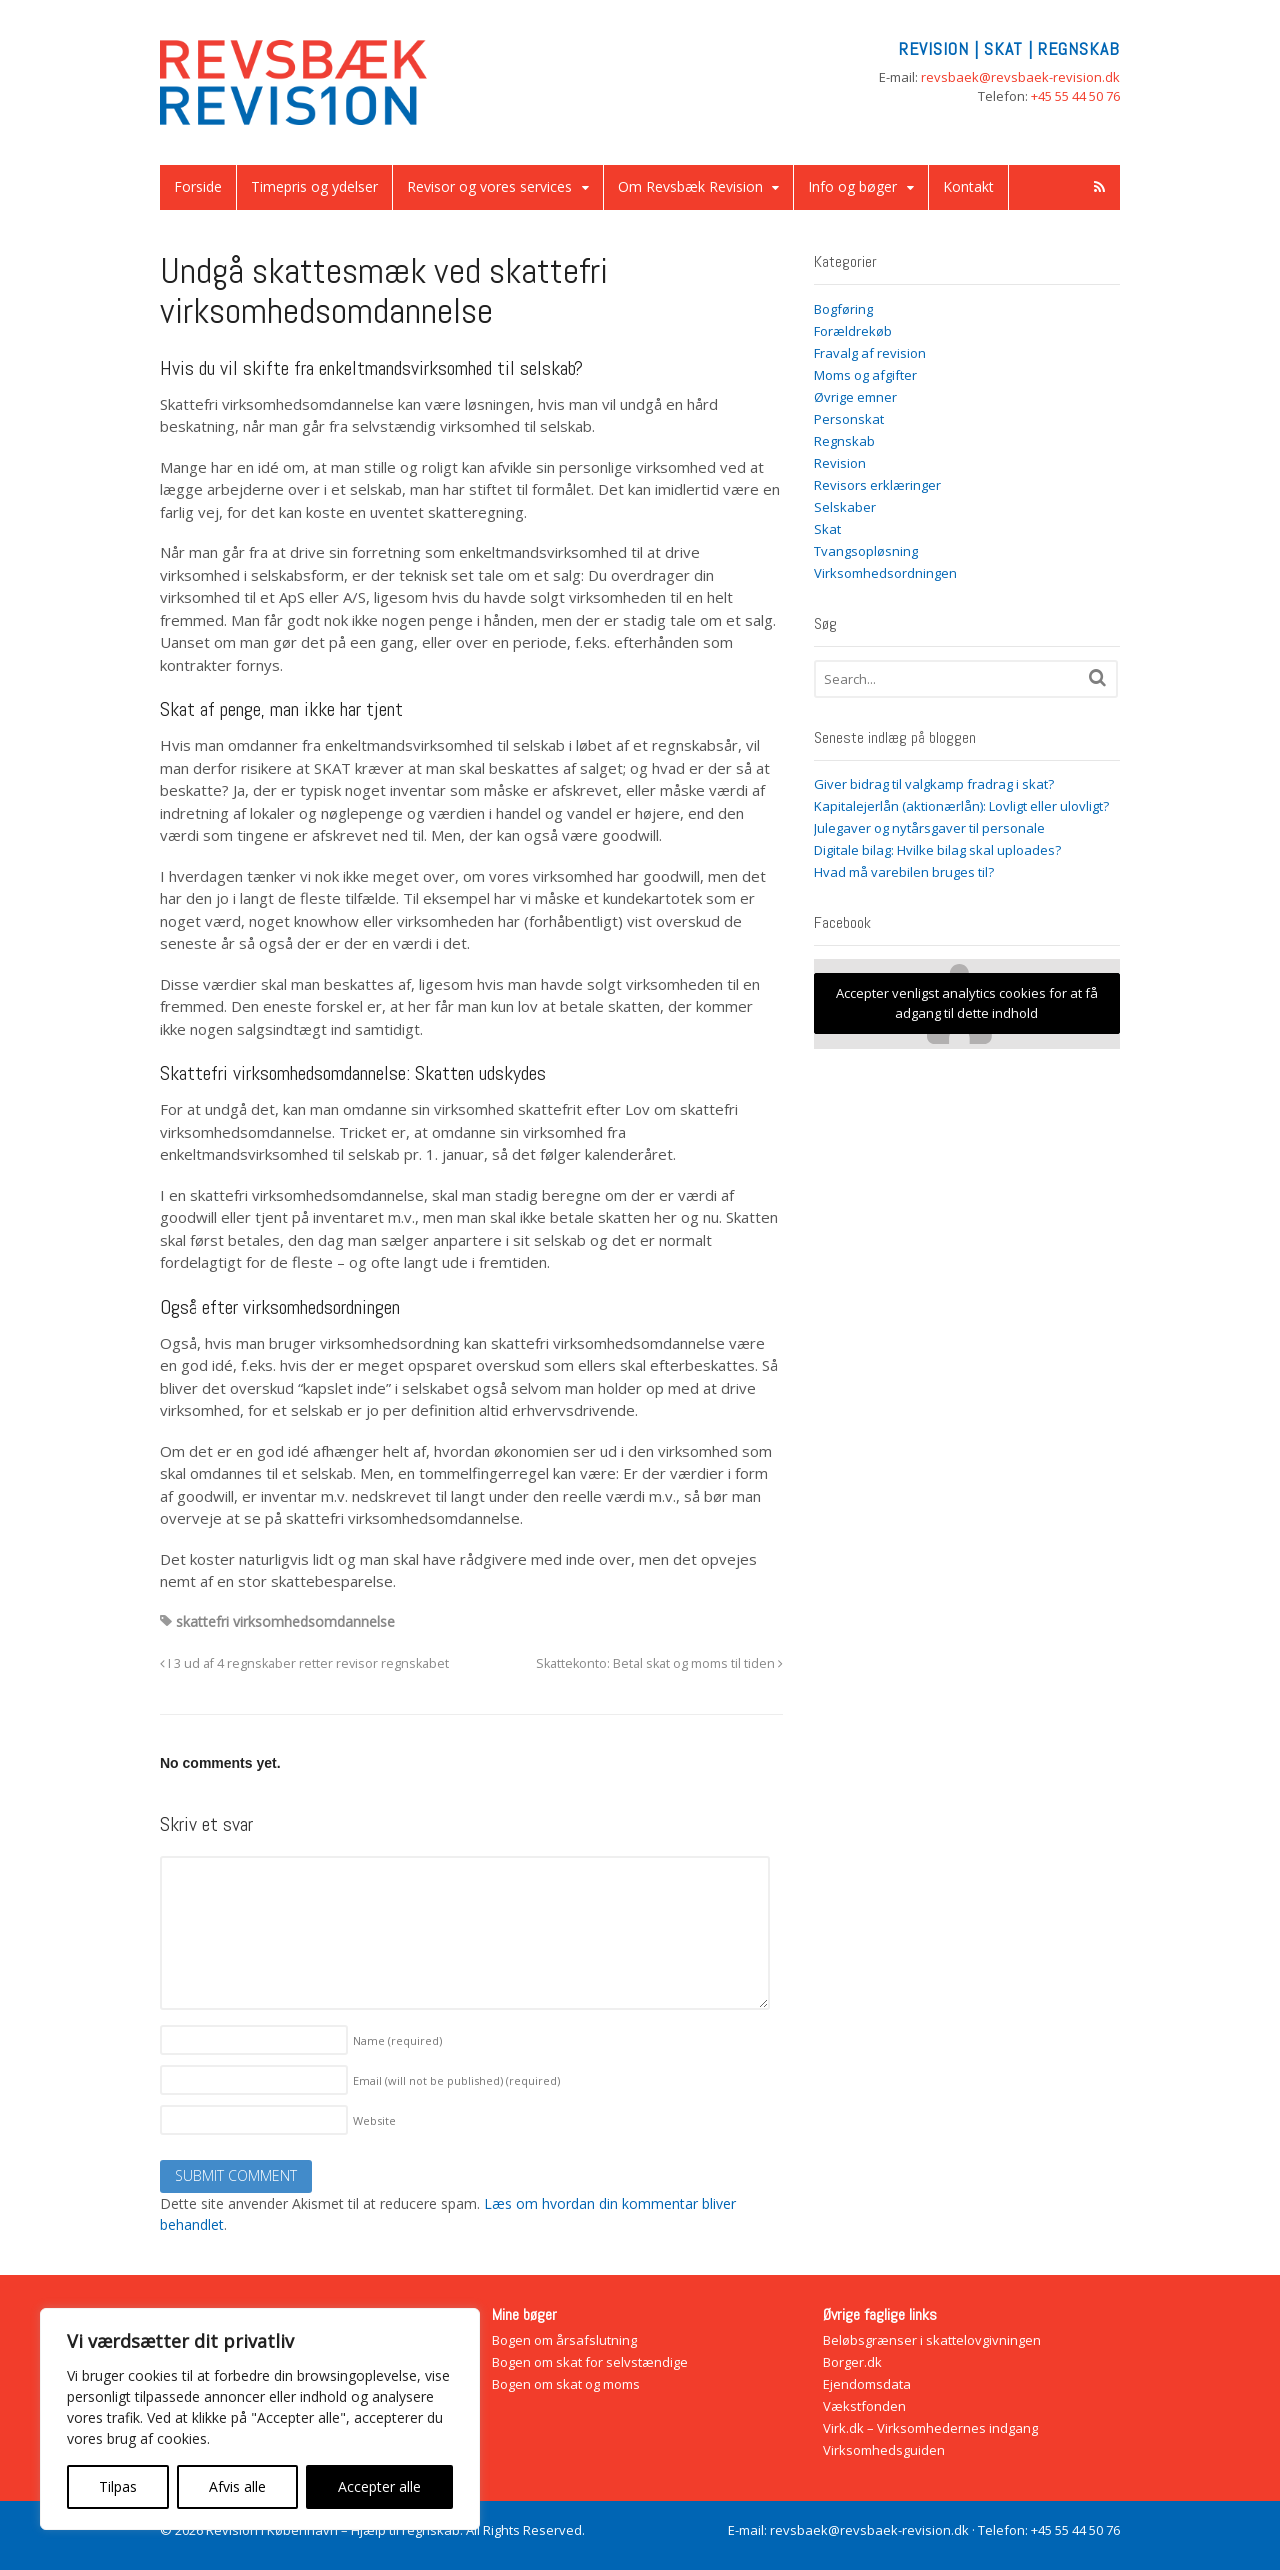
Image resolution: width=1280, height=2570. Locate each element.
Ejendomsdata (867, 2384)
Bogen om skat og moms (566, 2384)
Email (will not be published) (456, 2080)
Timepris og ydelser (314, 186)
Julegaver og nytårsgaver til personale (929, 828)
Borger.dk (852, 2362)
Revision (840, 463)
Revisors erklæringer (877, 485)
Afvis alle (237, 2486)
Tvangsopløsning (866, 551)
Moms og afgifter (865, 375)
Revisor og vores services (489, 186)
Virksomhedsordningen (885, 573)
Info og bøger (852, 186)
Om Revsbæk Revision (690, 186)
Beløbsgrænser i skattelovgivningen (932, 2340)
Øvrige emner (855, 397)
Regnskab (844, 441)
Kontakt (968, 186)
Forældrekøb (853, 331)
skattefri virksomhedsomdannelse (285, 1621)
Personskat (849, 419)
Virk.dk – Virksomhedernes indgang (930, 2428)
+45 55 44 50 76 (1075, 96)
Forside (198, 186)
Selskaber (845, 507)
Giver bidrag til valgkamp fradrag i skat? (934, 784)
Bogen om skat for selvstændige (590, 2362)
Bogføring (843, 309)
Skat (827, 529)
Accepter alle (379, 2486)
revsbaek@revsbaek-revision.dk (1020, 77)
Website (374, 2120)
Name (397, 2040)
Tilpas (118, 2486)
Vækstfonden (864, 2406)
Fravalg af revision (870, 353)
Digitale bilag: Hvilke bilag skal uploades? (937, 850)
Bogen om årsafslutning (564, 2340)
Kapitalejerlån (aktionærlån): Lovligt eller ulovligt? (961, 806)
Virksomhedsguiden (884, 2450)
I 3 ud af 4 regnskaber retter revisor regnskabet (304, 1663)
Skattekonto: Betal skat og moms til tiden (659, 1663)
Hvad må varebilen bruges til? (904, 872)
